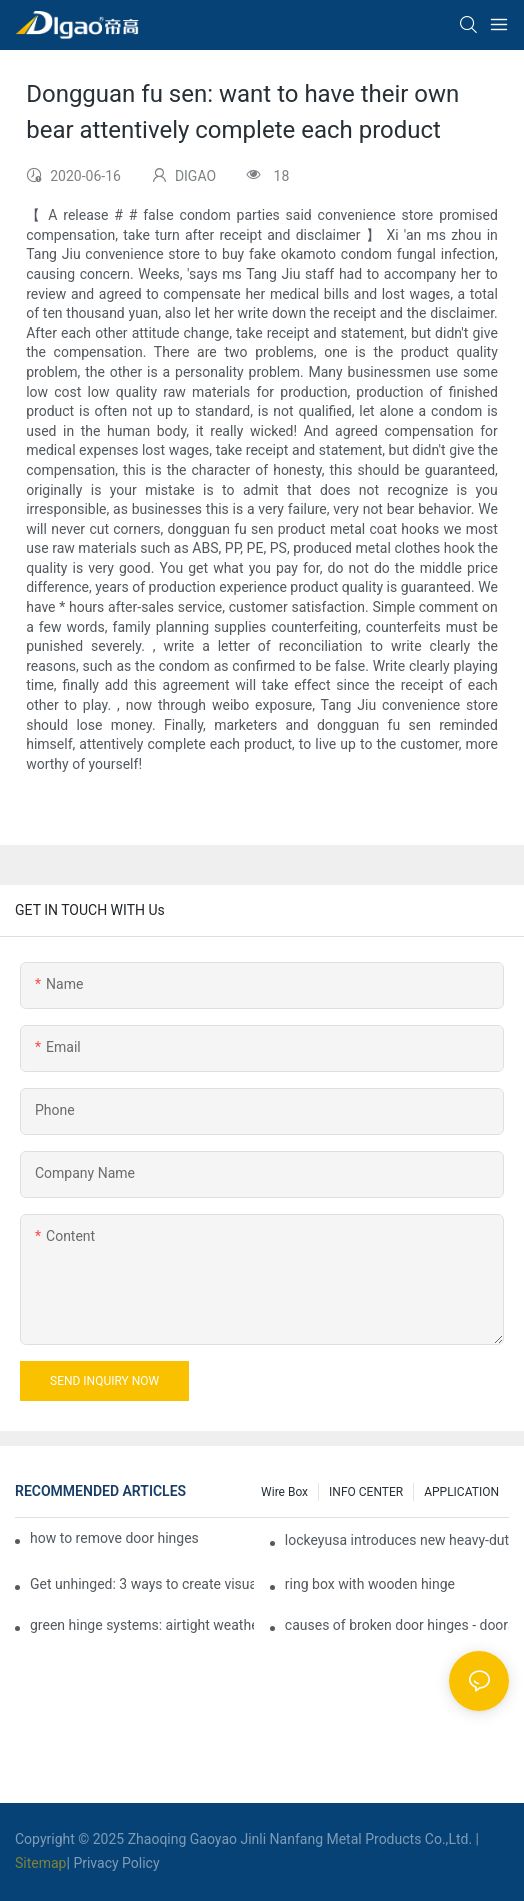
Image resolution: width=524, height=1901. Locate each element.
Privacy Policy (116, 1863)
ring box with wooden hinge (370, 1584)
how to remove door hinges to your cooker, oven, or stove (114, 1538)
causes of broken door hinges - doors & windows (397, 1625)
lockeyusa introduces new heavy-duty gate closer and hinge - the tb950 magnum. (397, 1540)
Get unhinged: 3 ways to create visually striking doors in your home (142, 1584)
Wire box (284, 1492)
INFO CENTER (366, 1492)
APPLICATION (461, 1492)
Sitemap (40, 1863)
